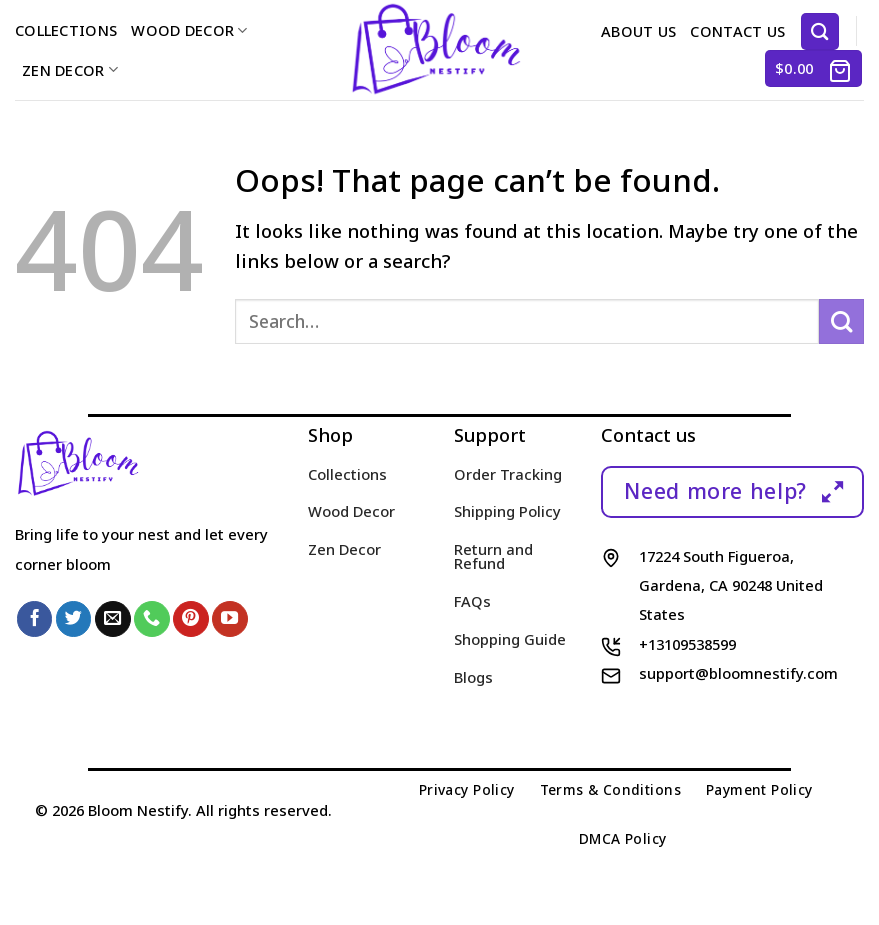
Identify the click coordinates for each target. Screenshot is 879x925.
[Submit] (841, 321)
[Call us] (152, 619)
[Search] (820, 31)
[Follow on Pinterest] (191, 619)
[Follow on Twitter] (74, 619)
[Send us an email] (113, 619)
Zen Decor (70, 70)
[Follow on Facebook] (35, 619)
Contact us (737, 31)
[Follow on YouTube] (230, 619)
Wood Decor (189, 30)
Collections (66, 30)
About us (638, 31)
